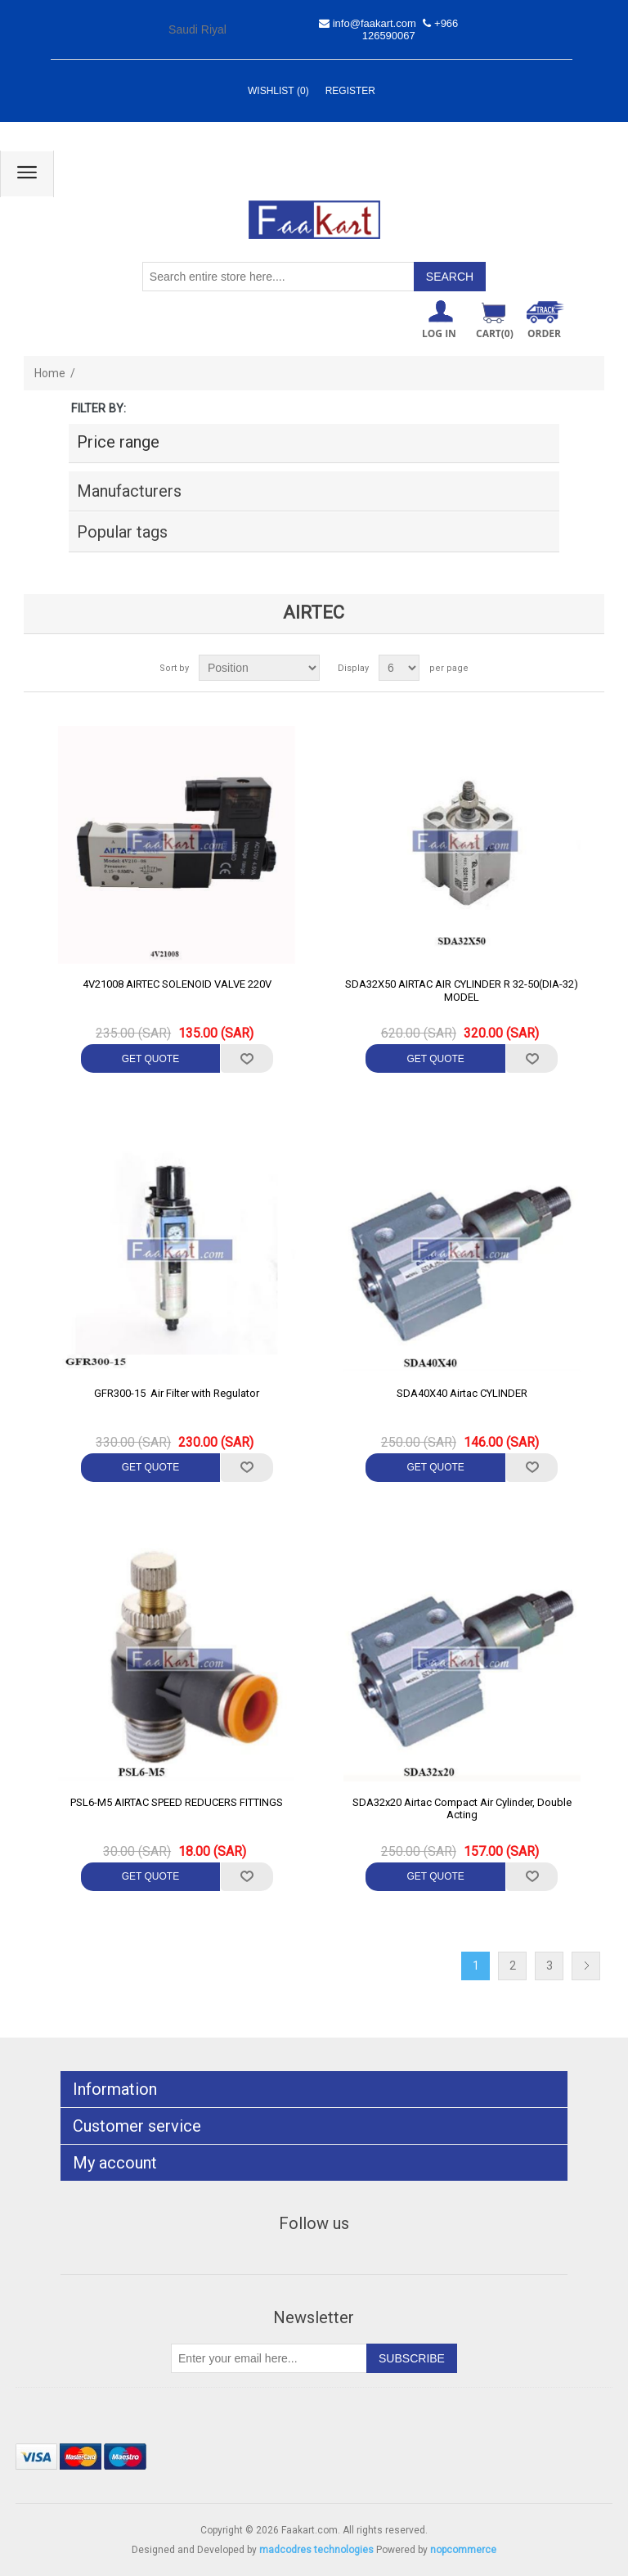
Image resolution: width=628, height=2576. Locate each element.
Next (586, 1966)
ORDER (544, 333)
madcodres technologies (316, 2550)
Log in (439, 333)
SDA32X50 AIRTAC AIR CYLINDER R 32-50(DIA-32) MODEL (461, 990)
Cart (495, 333)
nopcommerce (463, 2550)
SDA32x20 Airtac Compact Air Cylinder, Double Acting (462, 1809)
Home (49, 373)
